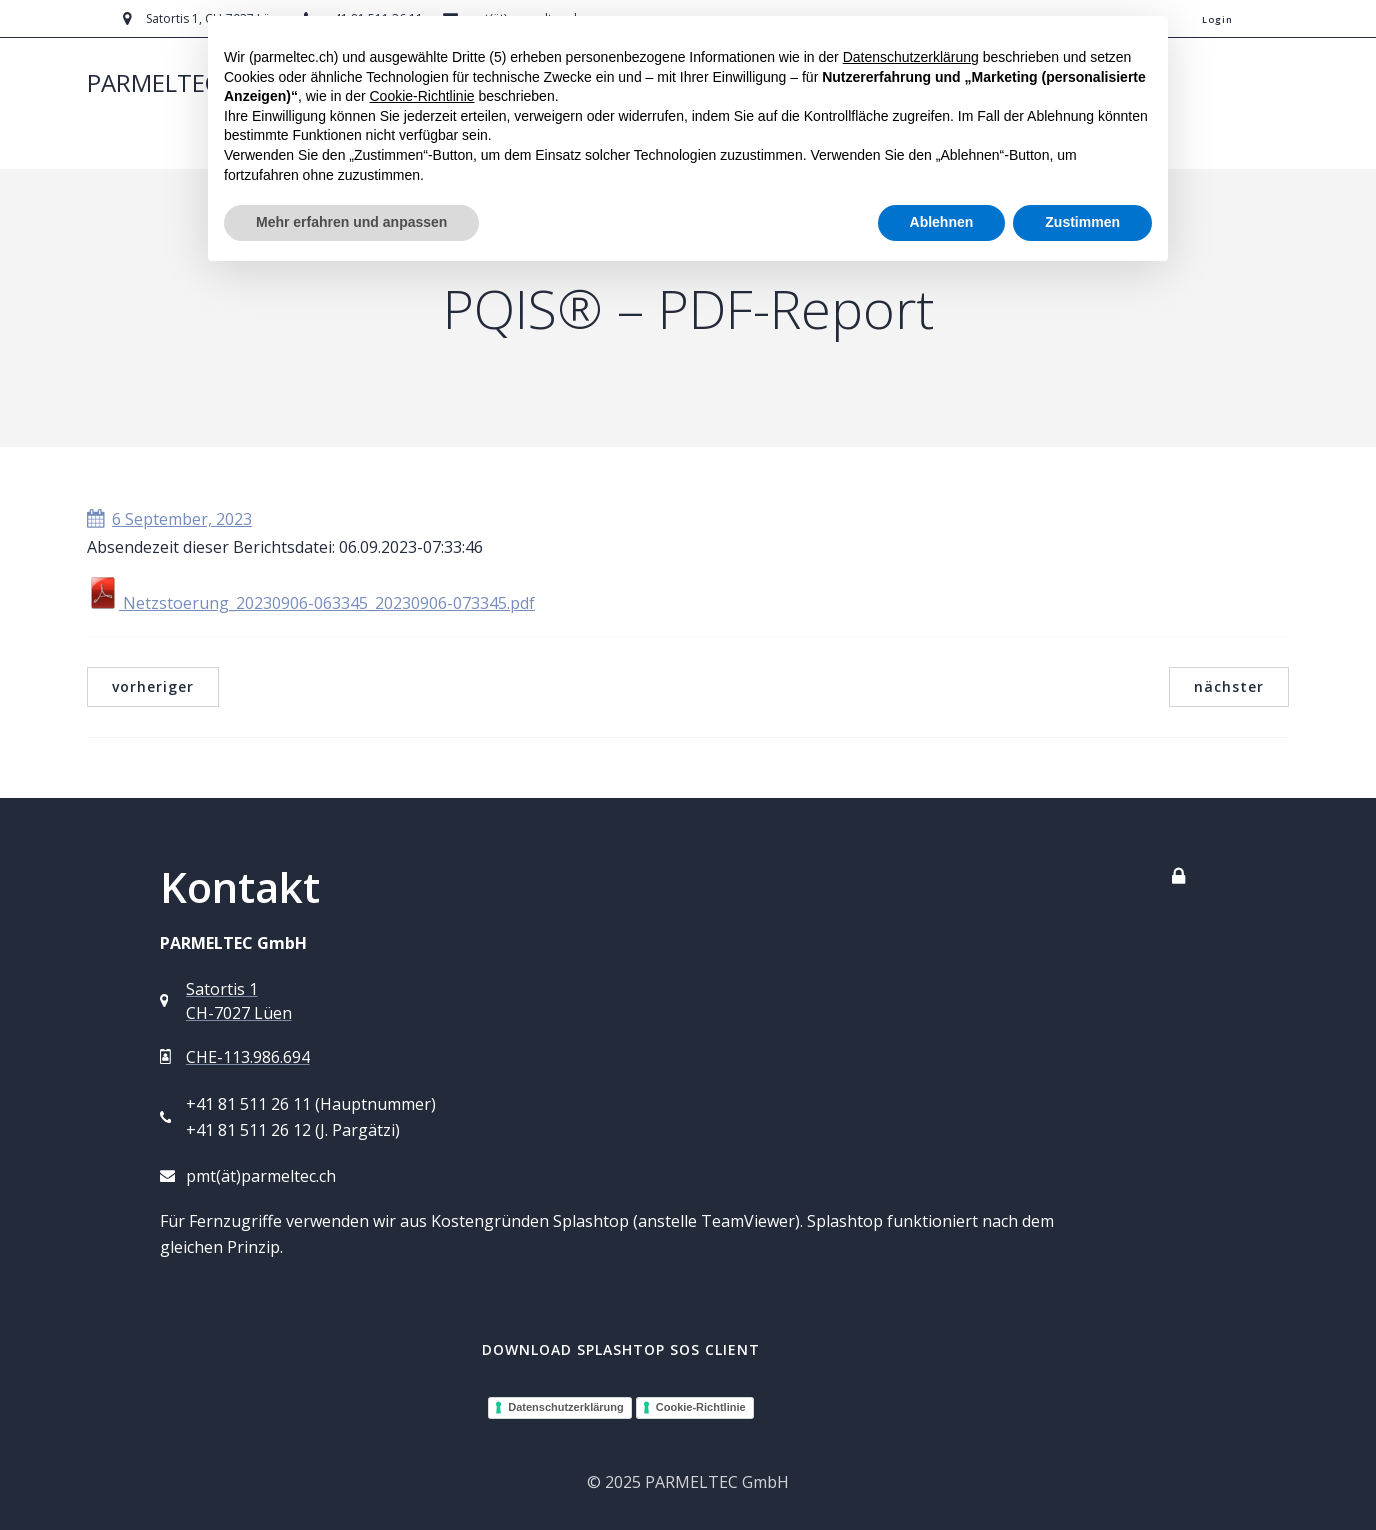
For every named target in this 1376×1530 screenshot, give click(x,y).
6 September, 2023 (169, 519)
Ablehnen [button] (942, 222)
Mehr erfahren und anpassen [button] (351, 222)
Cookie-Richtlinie (701, 1407)
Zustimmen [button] (1082, 222)
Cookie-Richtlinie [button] (421, 96)
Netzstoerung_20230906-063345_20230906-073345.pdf (311, 603)
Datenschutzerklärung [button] (911, 57)
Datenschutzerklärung (566, 1407)
